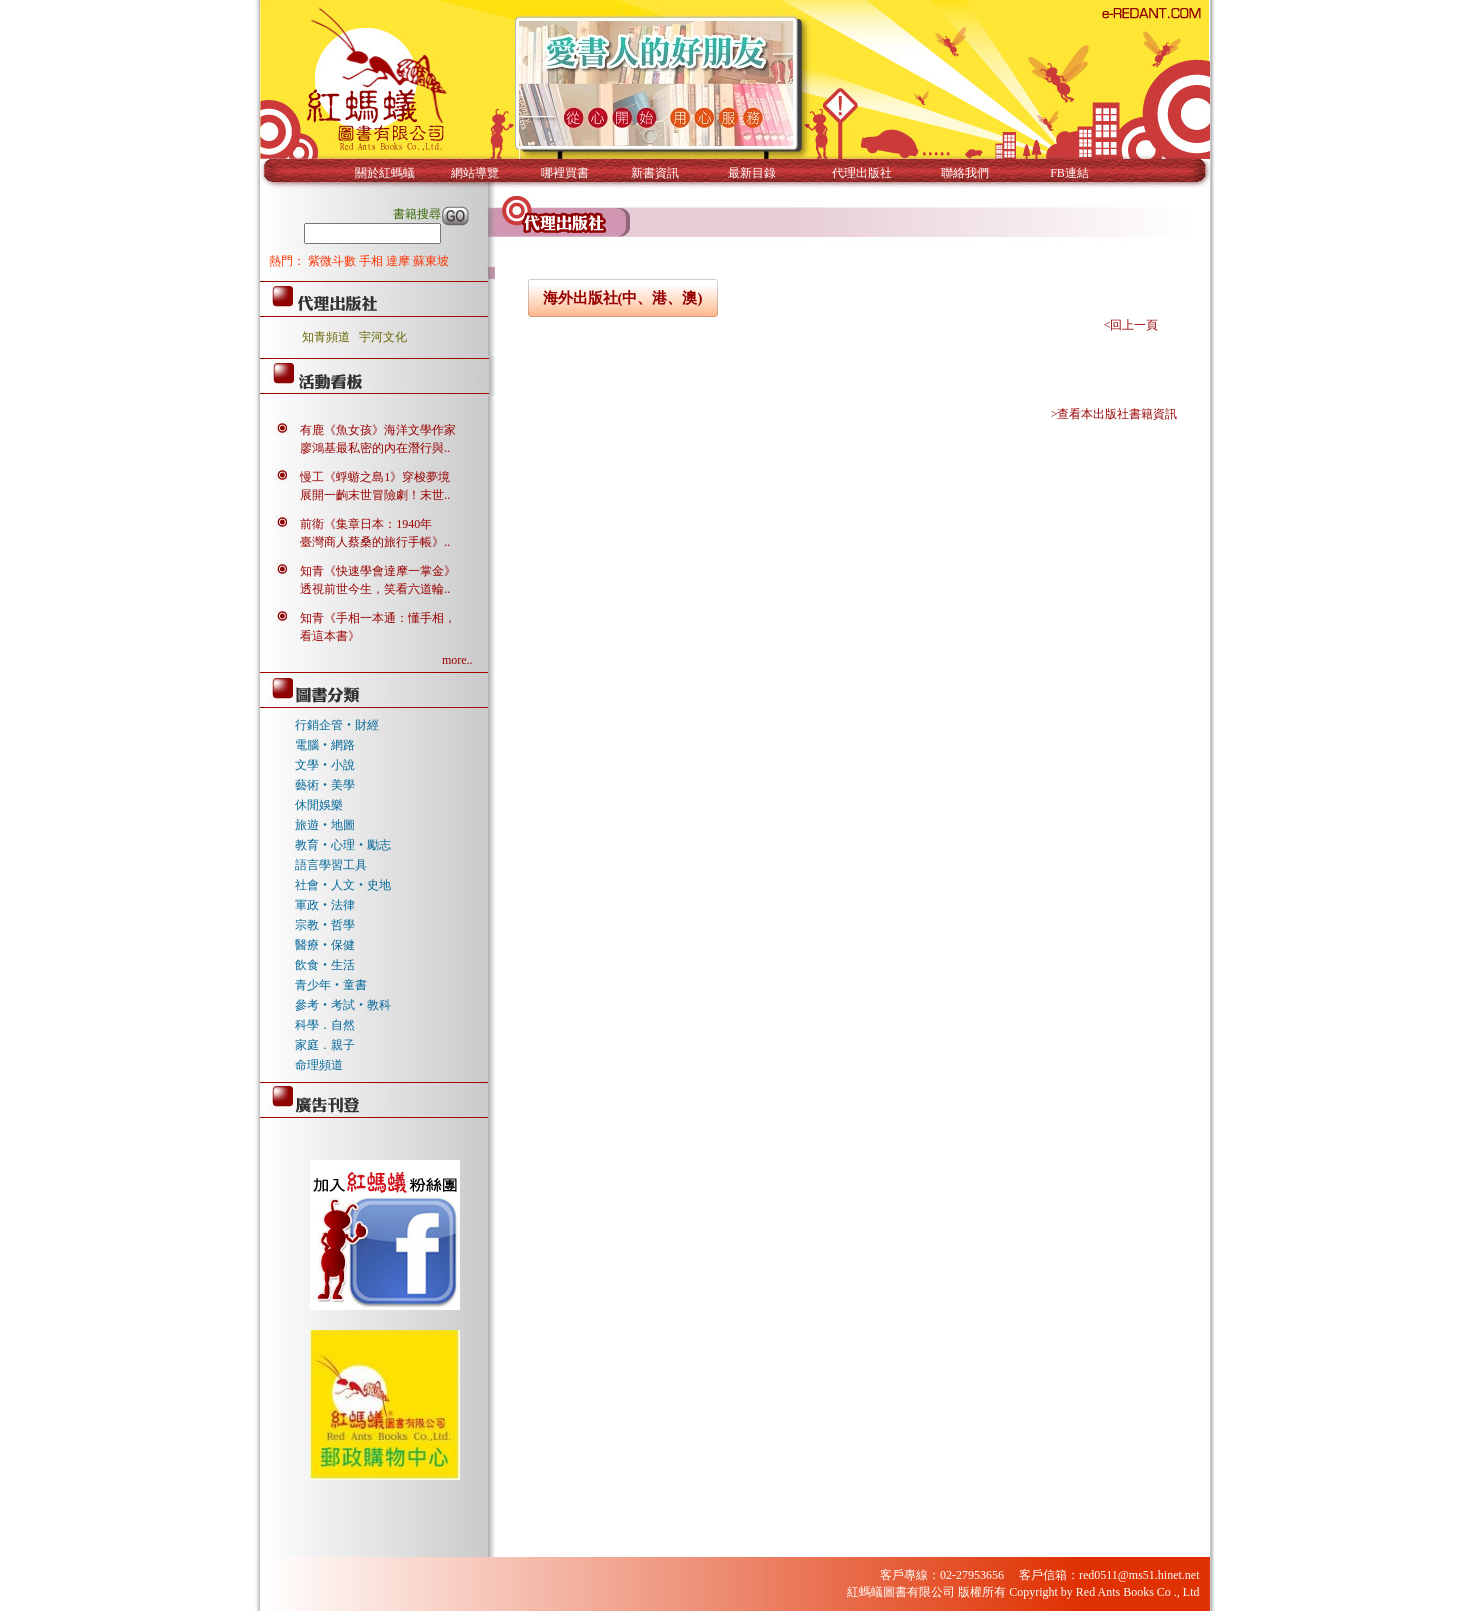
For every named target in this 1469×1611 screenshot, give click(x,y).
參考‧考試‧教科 (343, 1005)
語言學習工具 (331, 865)
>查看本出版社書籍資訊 (1114, 414)
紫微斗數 (333, 261)
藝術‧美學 (325, 785)
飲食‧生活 (325, 965)
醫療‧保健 (325, 945)
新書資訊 (655, 173)
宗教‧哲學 (325, 925)
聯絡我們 (965, 173)
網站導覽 (475, 173)
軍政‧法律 (325, 905)
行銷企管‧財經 (337, 725)
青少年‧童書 (331, 985)
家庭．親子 (325, 1045)
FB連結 (1069, 173)
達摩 (399, 261)
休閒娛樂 (319, 805)
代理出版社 (862, 173)
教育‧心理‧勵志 (343, 845)
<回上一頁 (1131, 325)
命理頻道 (319, 1065)
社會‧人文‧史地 (343, 885)
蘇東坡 (431, 261)
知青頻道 (326, 337)
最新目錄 (752, 173)
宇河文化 (383, 337)
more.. (457, 660)
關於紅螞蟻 (385, 173)
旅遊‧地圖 (325, 825)
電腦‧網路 (325, 745)
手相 (372, 261)
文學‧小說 (325, 765)
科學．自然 (325, 1025)
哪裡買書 (565, 173)
